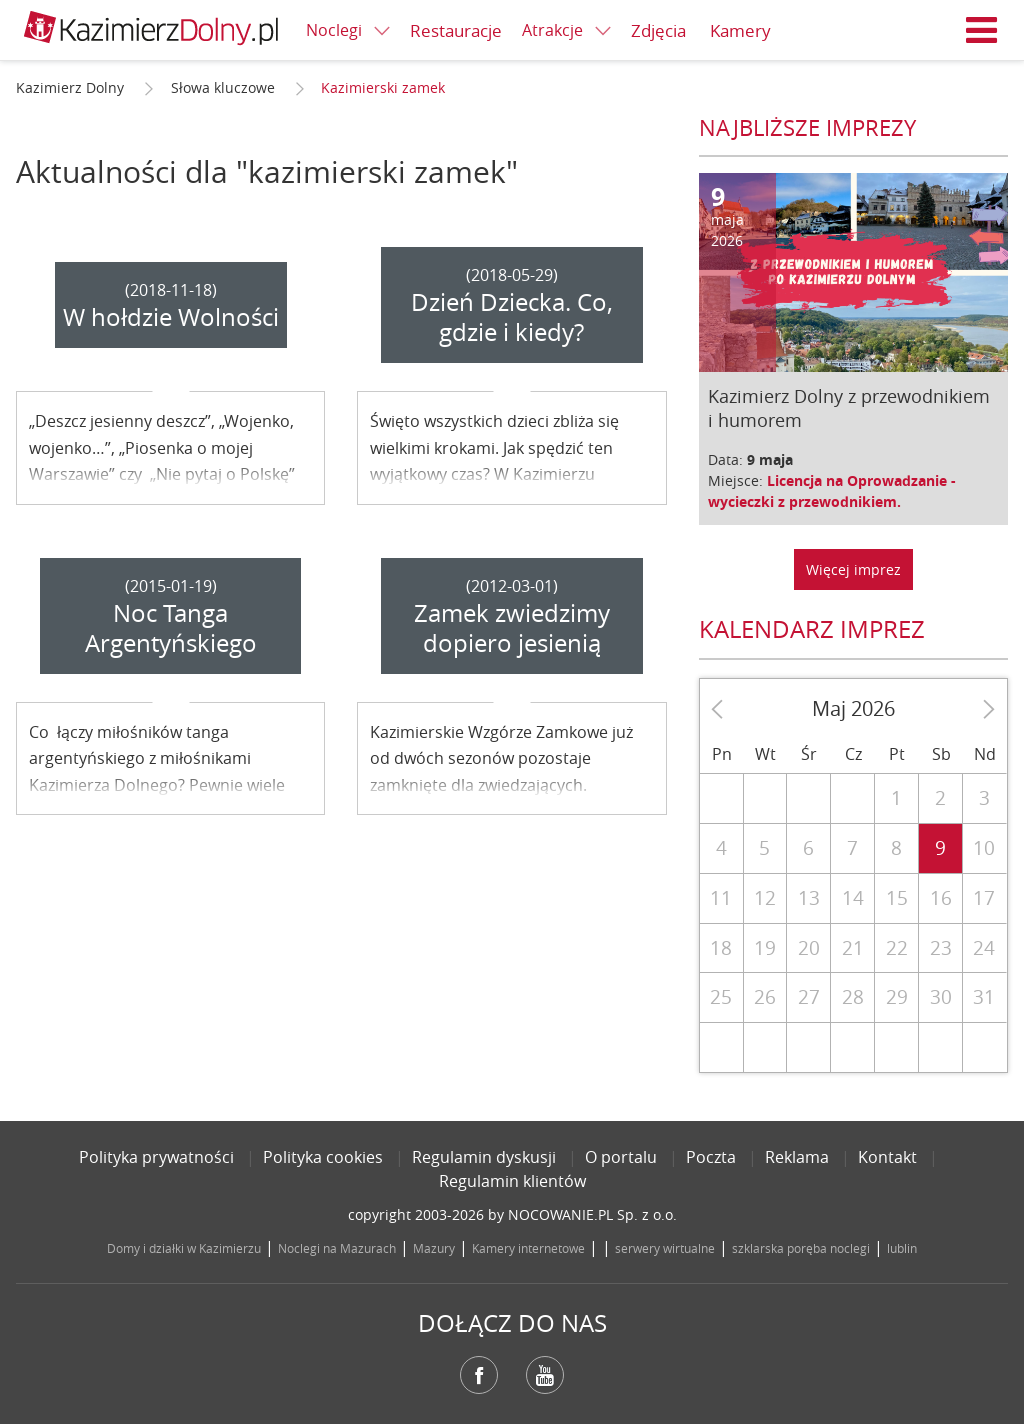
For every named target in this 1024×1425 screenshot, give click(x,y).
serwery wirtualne (665, 1248)
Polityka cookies (323, 1157)
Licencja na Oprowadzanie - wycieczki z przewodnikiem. (832, 491)
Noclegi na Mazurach (337, 1248)
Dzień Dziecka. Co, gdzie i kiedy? (512, 317)
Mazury (434, 1248)
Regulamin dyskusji (484, 1157)
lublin (902, 1248)
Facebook (479, 1375)
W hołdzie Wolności (171, 317)
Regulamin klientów (512, 1181)
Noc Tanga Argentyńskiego (171, 628)
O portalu (621, 1157)
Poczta (711, 1157)
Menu (982, 30)
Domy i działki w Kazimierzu (184, 1248)
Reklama (797, 1157)
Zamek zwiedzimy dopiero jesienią (512, 628)
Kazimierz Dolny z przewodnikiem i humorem (849, 408)
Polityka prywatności (156, 1157)
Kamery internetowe (528, 1248)
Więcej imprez (853, 569)
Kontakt (887, 1157)
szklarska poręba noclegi (801, 1248)
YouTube (545, 1375)
